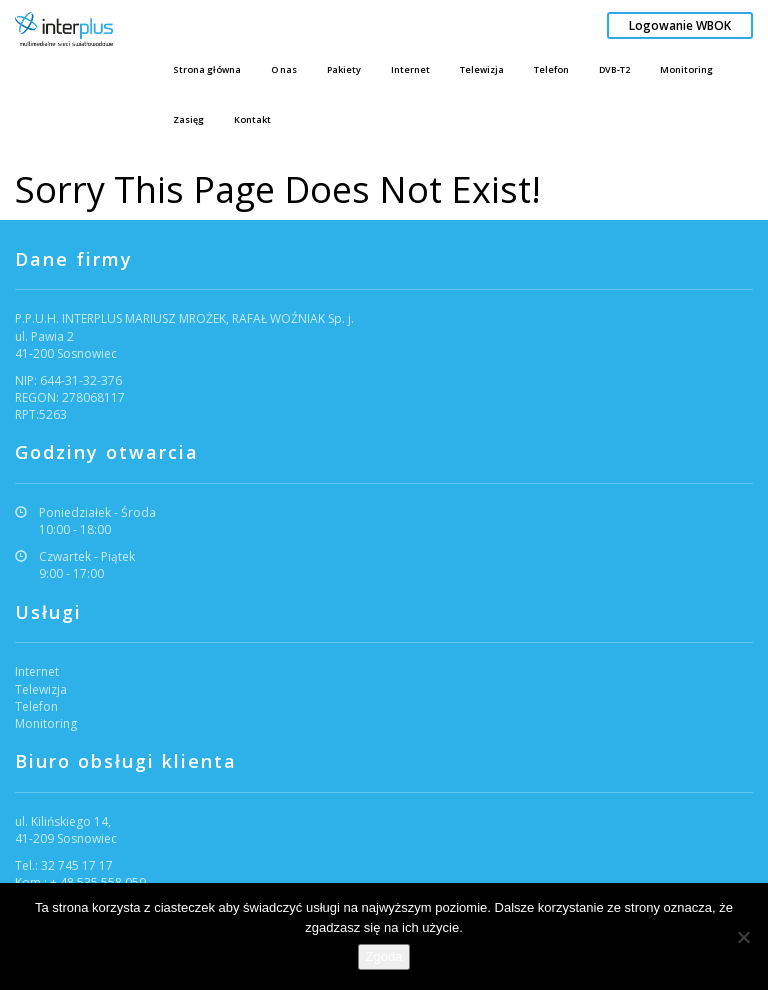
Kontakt (252, 119)
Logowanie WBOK (680, 25)
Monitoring (686, 69)
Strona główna (207, 69)
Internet (410, 69)
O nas (284, 69)
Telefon (551, 69)
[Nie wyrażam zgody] (743, 937)
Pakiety (344, 69)
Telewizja (482, 69)
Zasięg (188, 119)
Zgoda (384, 956)
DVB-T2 (614, 69)
